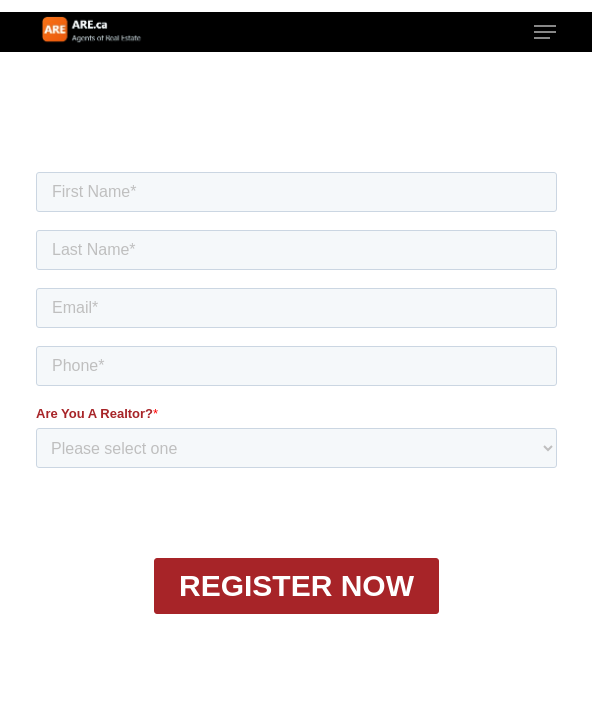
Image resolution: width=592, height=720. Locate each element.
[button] (545, 32)
